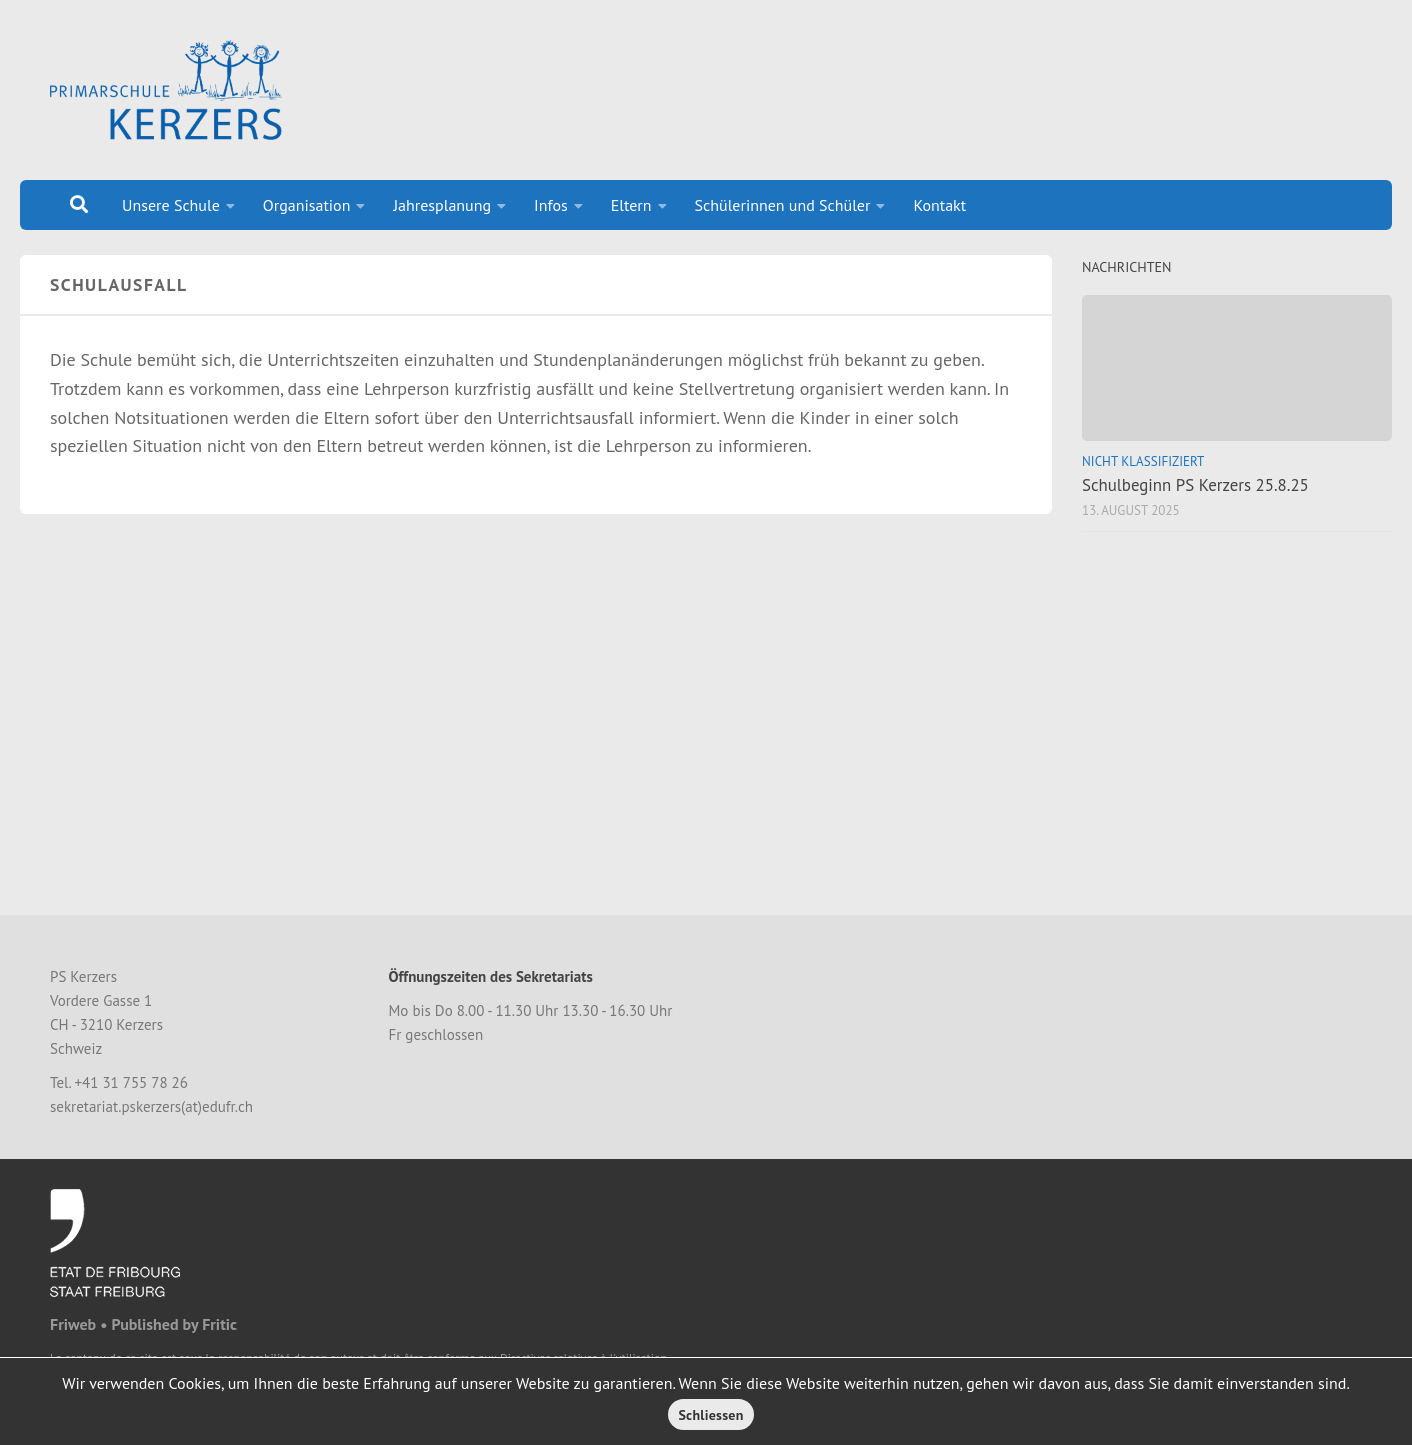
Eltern (631, 205)
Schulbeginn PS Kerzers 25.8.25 (1195, 485)
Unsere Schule (171, 205)
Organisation (307, 205)
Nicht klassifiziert (1143, 461)
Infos (551, 205)
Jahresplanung (442, 205)
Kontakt (939, 205)
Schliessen (710, 1415)
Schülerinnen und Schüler (783, 205)
